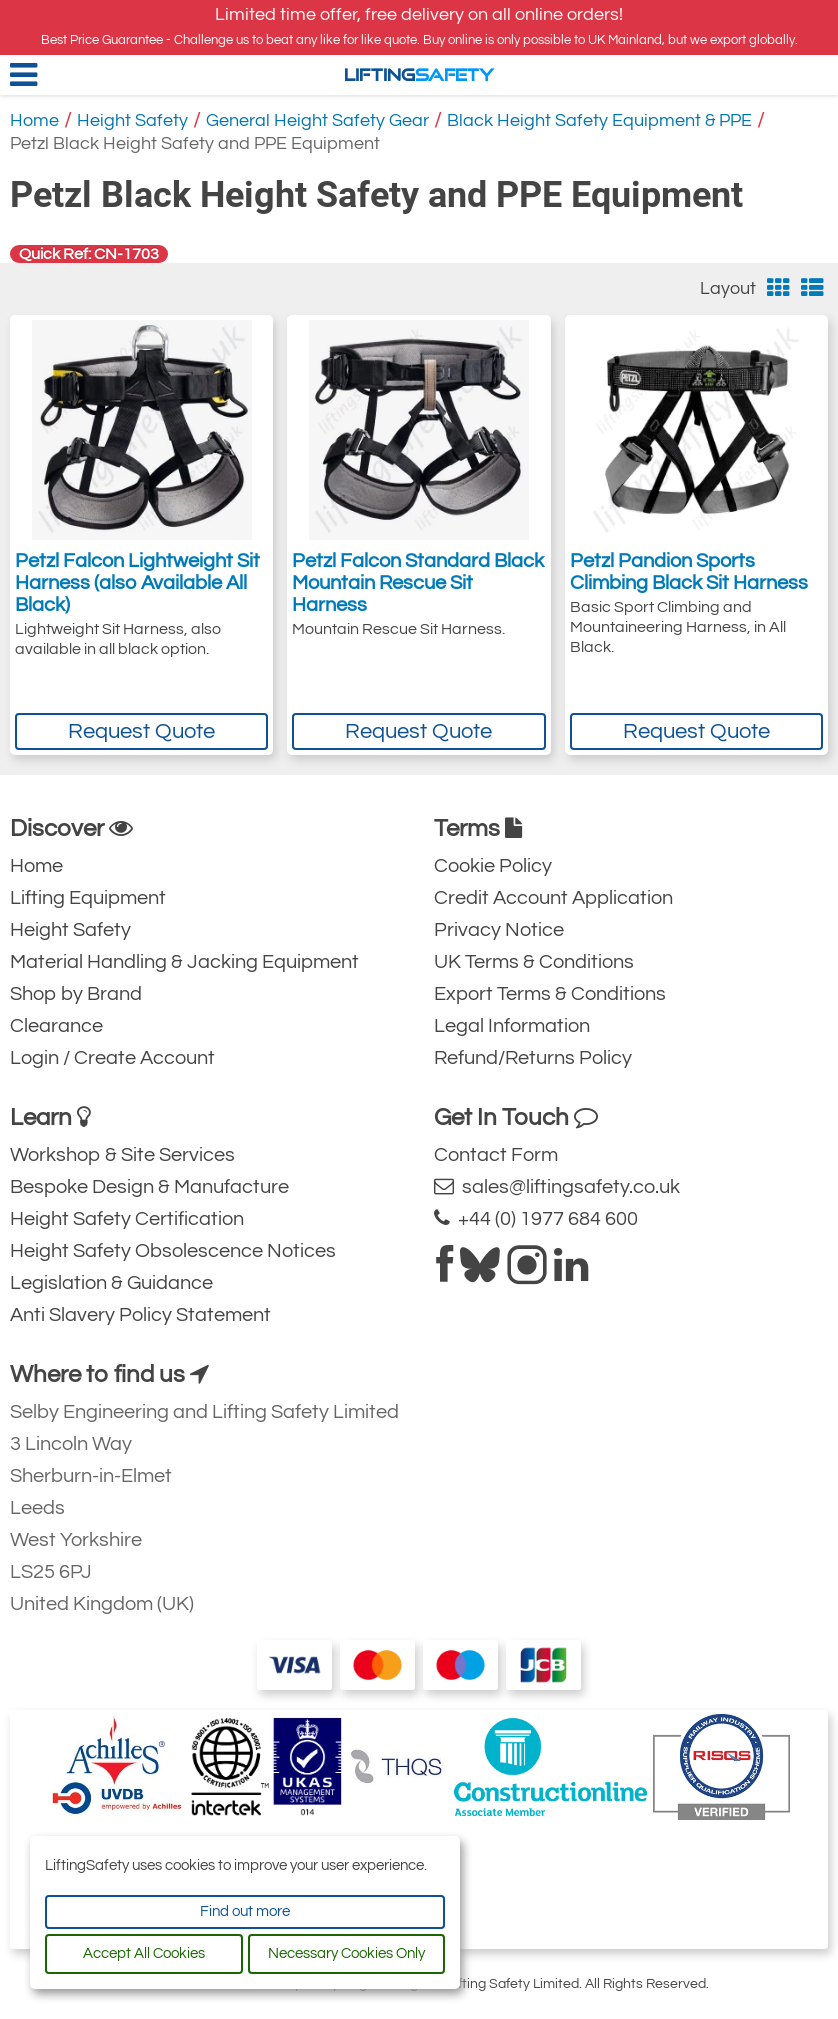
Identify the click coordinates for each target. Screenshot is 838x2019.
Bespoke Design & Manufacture (149, 1187)
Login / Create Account (112, 1058)
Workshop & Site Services (122, 1155)
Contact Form (496, 1155)
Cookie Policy (493, 866)
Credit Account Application (553, 898)
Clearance (56, 1026)
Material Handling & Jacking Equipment (184, 962)
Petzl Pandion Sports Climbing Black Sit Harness (689, 572)
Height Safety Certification (127, 1219)
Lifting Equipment (88, 898)
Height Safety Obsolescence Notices (173, 1251)
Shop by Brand (76, 994)
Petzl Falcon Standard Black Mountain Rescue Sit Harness (418, 583)
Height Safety (132, 120)
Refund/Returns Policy (533, 1058)
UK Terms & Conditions (534, 962)
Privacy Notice (499, 930)
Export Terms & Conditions (550, 994)
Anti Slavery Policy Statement (140, 1315)
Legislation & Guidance (111, 1283)
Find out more (245, 1911)
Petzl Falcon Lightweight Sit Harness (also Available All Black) (137, 583)
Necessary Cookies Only (346, 1953)
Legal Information (512, 1026)
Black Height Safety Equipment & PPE (599, 120)
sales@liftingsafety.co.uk (557, 1186)
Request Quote (141, 731)
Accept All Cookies (144, 1953)
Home (34, 120)
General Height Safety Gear (317, 120)
